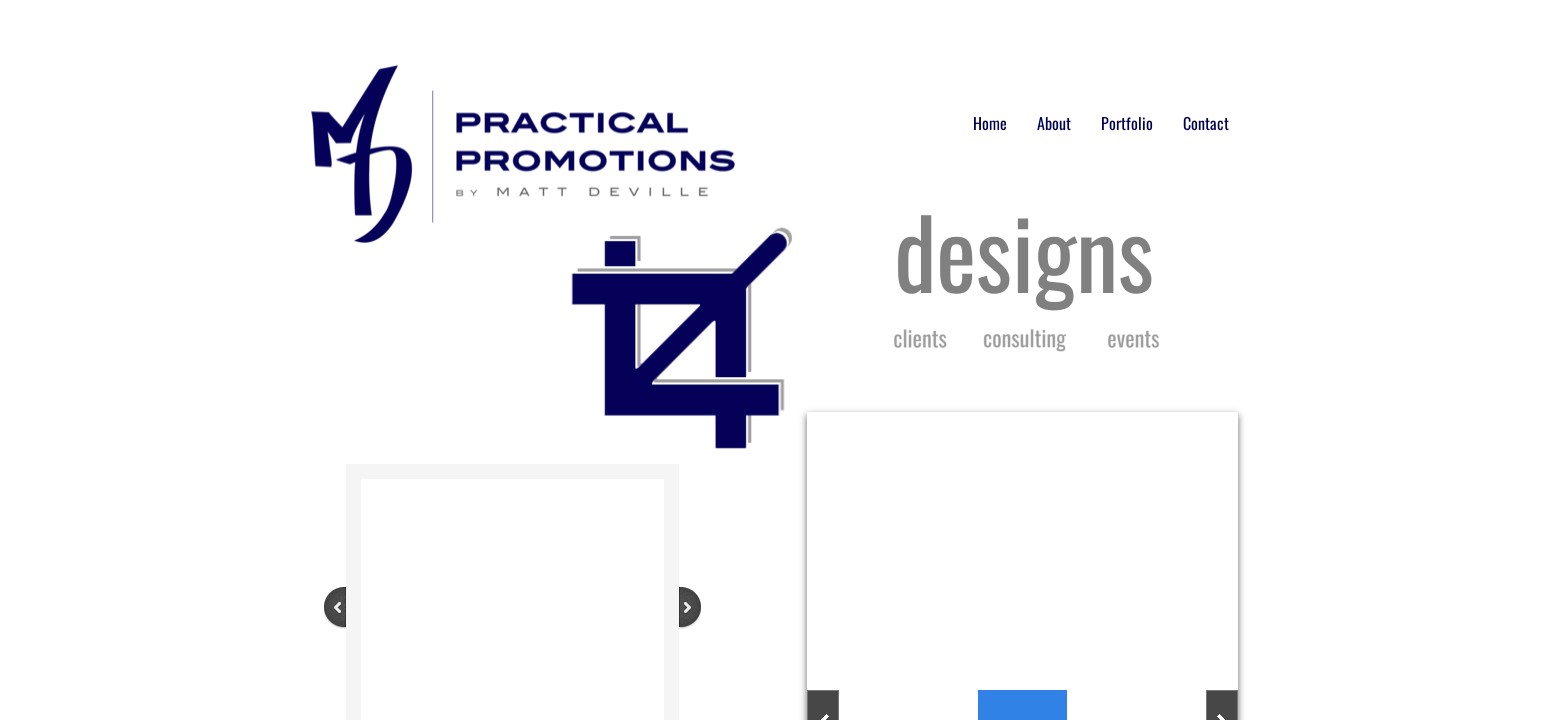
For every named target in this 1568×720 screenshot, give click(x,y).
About (1054, 123)
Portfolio (1127, 123)
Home (990, 123)
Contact (1206, 123)
